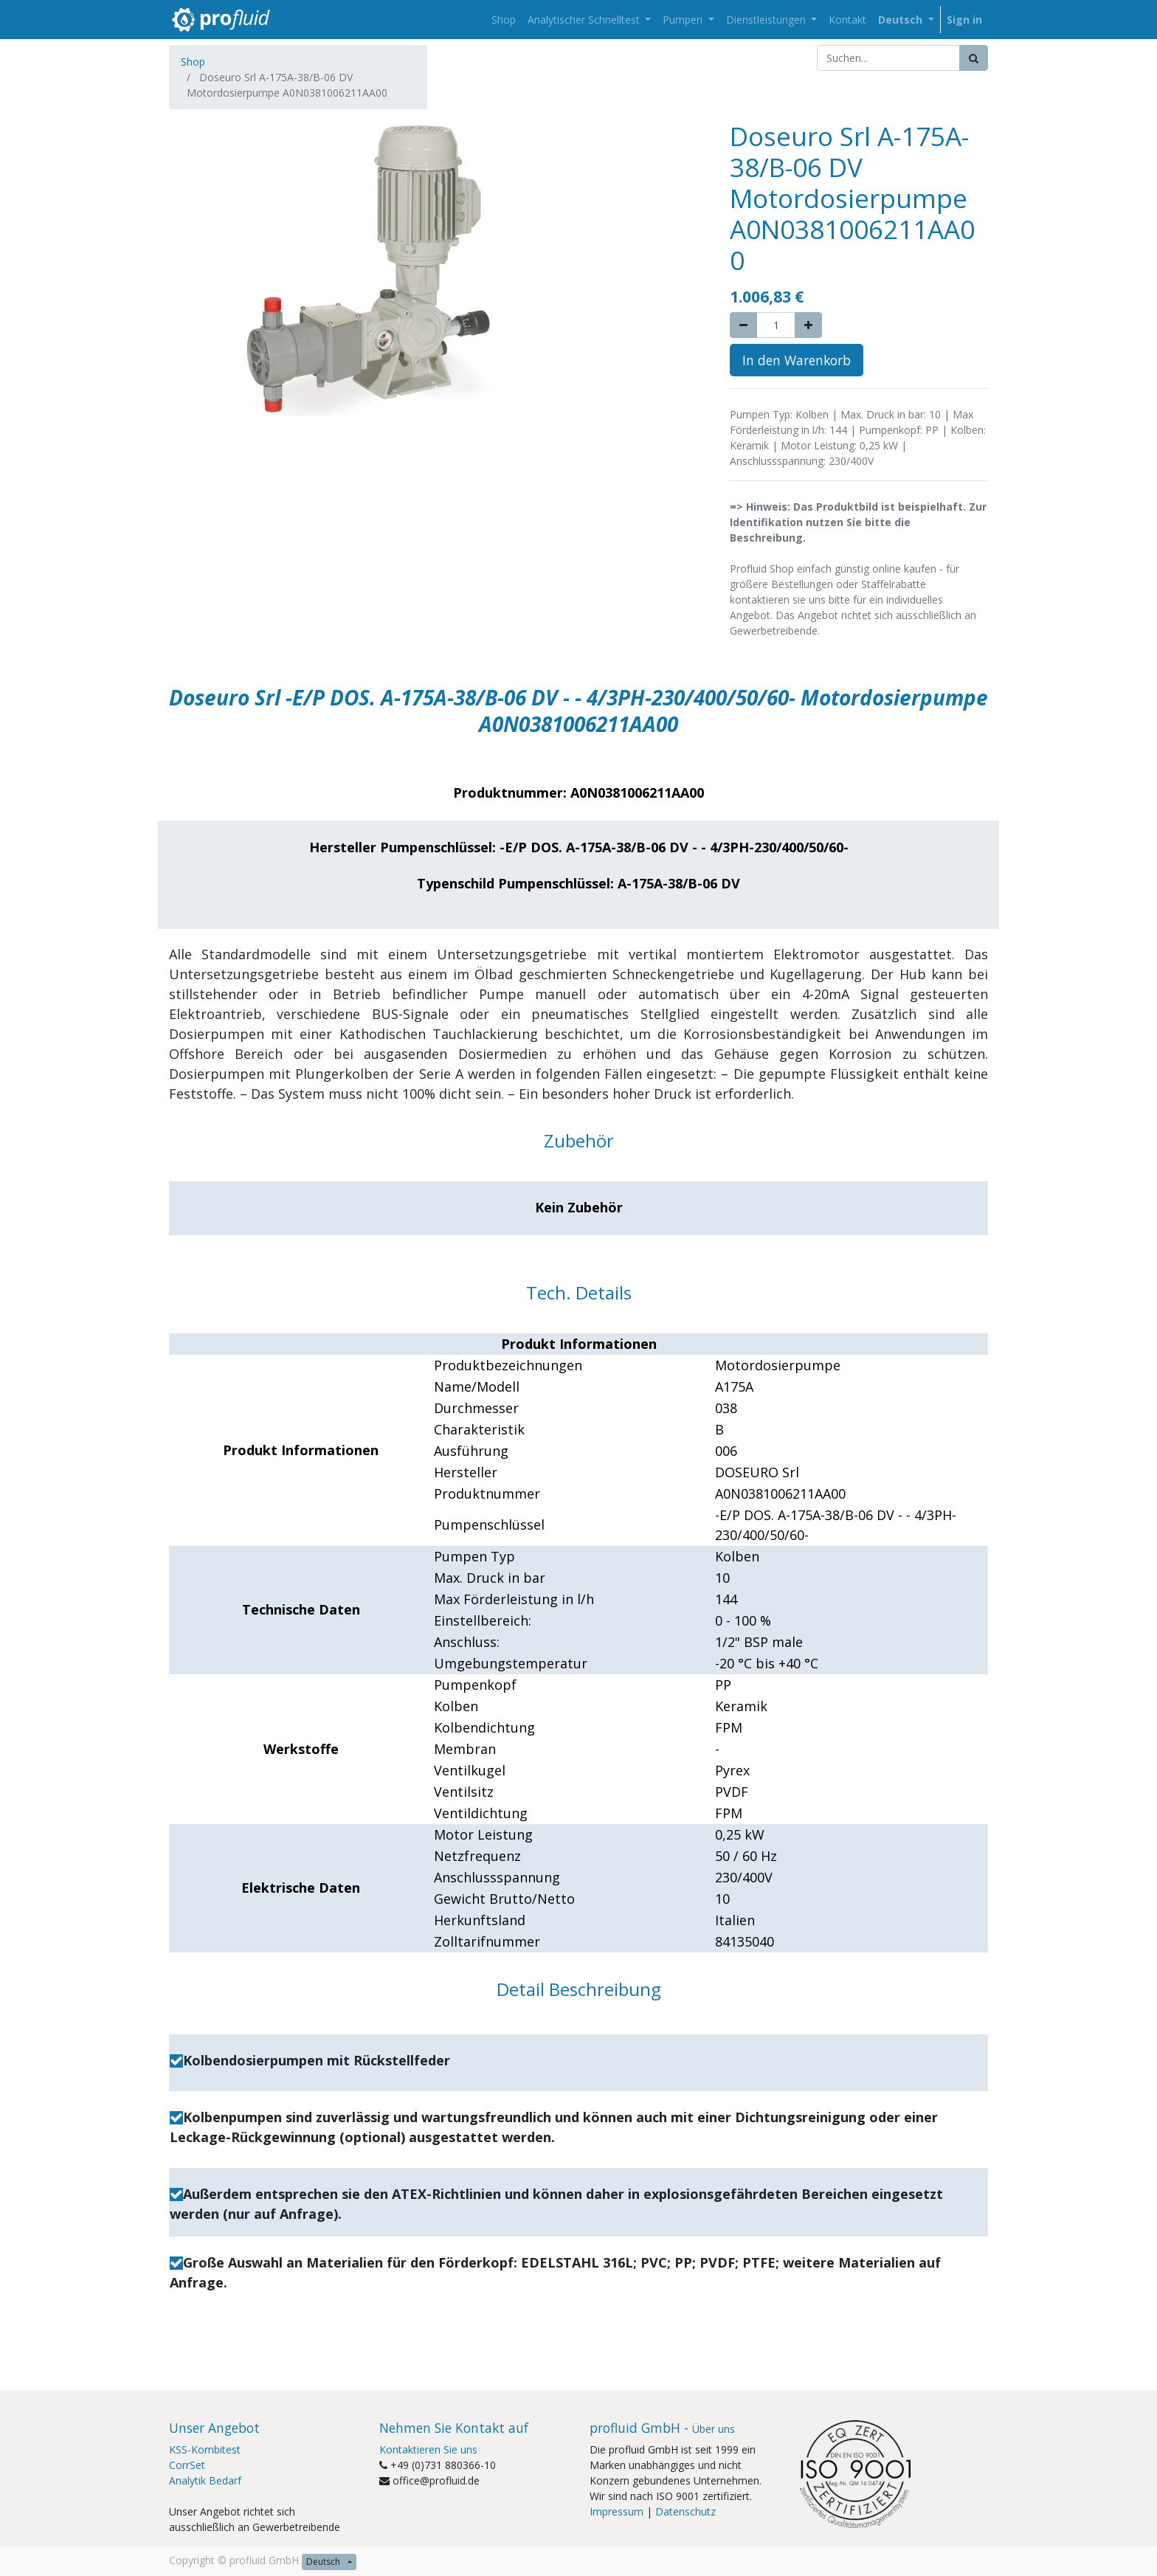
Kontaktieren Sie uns (428, 2449)
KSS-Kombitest (205, 2449)
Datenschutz (685, 2511)
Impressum (616, 2511)
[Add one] (808, 325)
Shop (193, 62)
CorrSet (187, 2465)
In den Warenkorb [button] (796, 360)
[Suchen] (973, 58)
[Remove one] (743, 325)
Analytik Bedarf (205, 2480)
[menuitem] (504, 19)
